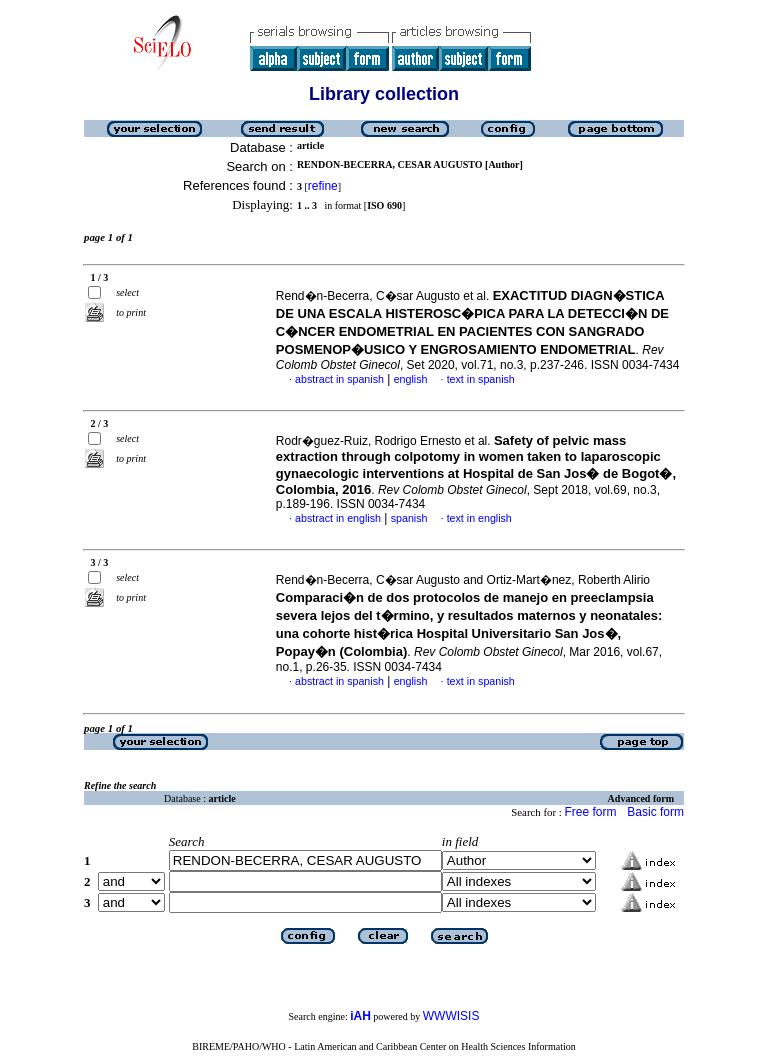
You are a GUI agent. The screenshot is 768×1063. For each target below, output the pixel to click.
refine (323, 186)
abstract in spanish (339, 379)
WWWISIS (451, 1016)
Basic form (655, 812)
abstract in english (338, 518)
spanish (409, 518)
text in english (479, 518)
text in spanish (481, 379)
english (411, 379)
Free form (590, 812)
